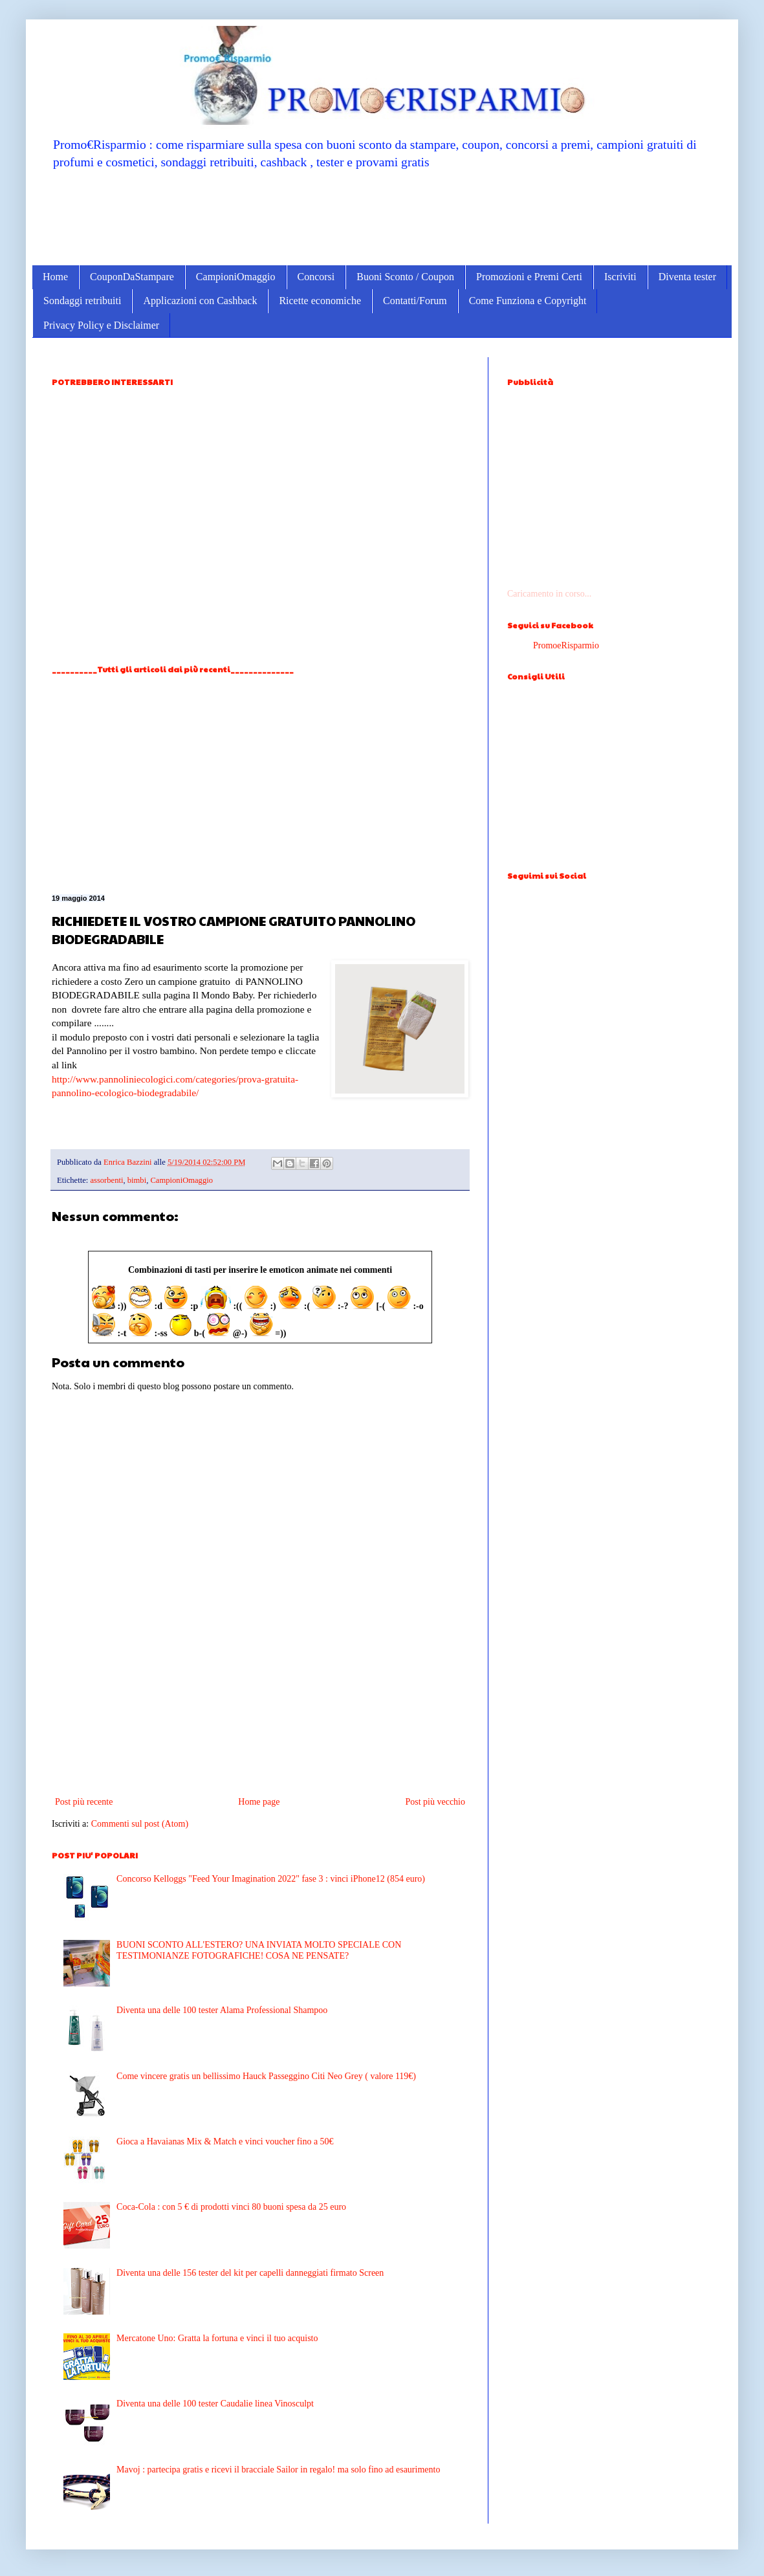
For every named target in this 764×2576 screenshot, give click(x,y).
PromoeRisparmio (566, 645)
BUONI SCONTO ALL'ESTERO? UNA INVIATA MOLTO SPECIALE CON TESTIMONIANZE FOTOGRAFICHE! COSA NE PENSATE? (258, 1950)
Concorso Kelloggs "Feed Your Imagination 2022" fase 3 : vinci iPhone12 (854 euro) (270, 1879)
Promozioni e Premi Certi (529, 276)
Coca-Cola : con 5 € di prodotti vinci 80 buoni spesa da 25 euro (231, 2207)
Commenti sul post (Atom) (140, 1824)
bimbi (136, 1180)
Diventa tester (687, 276)
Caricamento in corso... (549, 594)
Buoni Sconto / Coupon (405, 276)
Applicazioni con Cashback (200, 300)
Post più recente (84, 1802)
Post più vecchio (435, 1802)
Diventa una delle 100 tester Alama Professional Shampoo (221, 2010)
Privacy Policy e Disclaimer (101, 325)
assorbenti (106, 1180)
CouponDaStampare (132, 276)
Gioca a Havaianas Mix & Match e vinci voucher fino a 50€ (225, 2141)
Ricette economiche (320, 300)
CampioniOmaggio (236, 276)
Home (55, 276)
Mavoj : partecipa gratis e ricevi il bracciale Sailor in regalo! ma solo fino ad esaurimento (278, 2469)
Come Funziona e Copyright (528, 300)
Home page (258, 1802)
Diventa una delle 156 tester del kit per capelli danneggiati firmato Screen (250, 2273)
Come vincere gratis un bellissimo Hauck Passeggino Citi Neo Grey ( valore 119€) (266, 2076)
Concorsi (316, 276)
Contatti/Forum (415, 300)
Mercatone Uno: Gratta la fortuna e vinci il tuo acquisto (217, 2338)
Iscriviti (620, 276)
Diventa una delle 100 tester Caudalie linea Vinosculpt (215, 2403)
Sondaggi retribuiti (82, 300)
